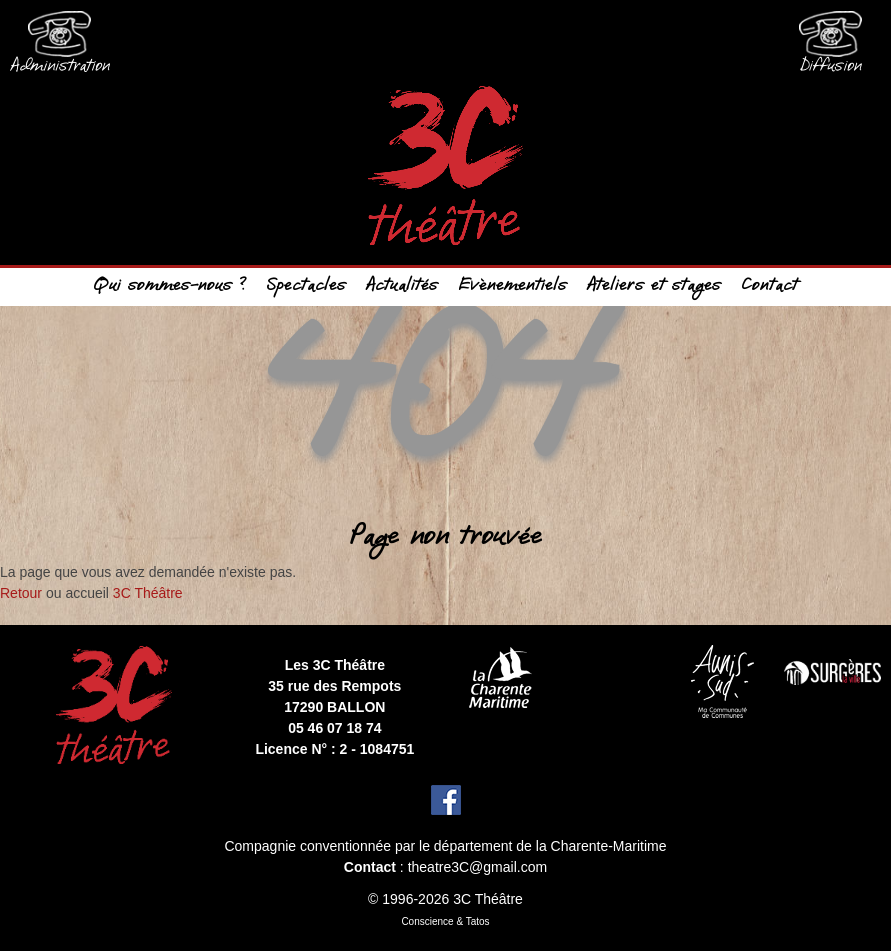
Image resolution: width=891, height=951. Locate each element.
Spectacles (306, 286)
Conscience (427, 921)
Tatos (478, 921)
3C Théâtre (148, 593)
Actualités (402, 286)
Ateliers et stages (654, 286)
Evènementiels (512, 286)
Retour (21, 593)
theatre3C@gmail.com (478, 867)
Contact (769, 286)
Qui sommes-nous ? (170, 286)
